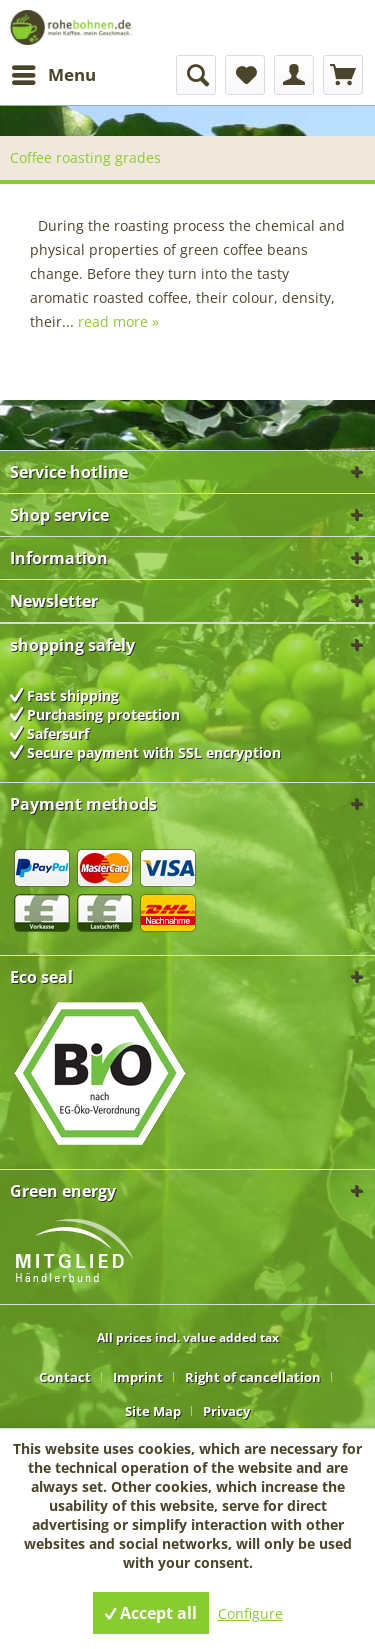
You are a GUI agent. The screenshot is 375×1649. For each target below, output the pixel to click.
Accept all (151, 1613)
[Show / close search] (196, 75)
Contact (65, 1377)
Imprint (138, 1377)
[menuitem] (53, 75)
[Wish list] (245, 75)
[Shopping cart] (343, 75)
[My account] (294, 75)
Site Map (153, 1411)
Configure (250, 1613)
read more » (118, 321)
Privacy (226, 1411)
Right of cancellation (253, 1377)
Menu (54, 72)
